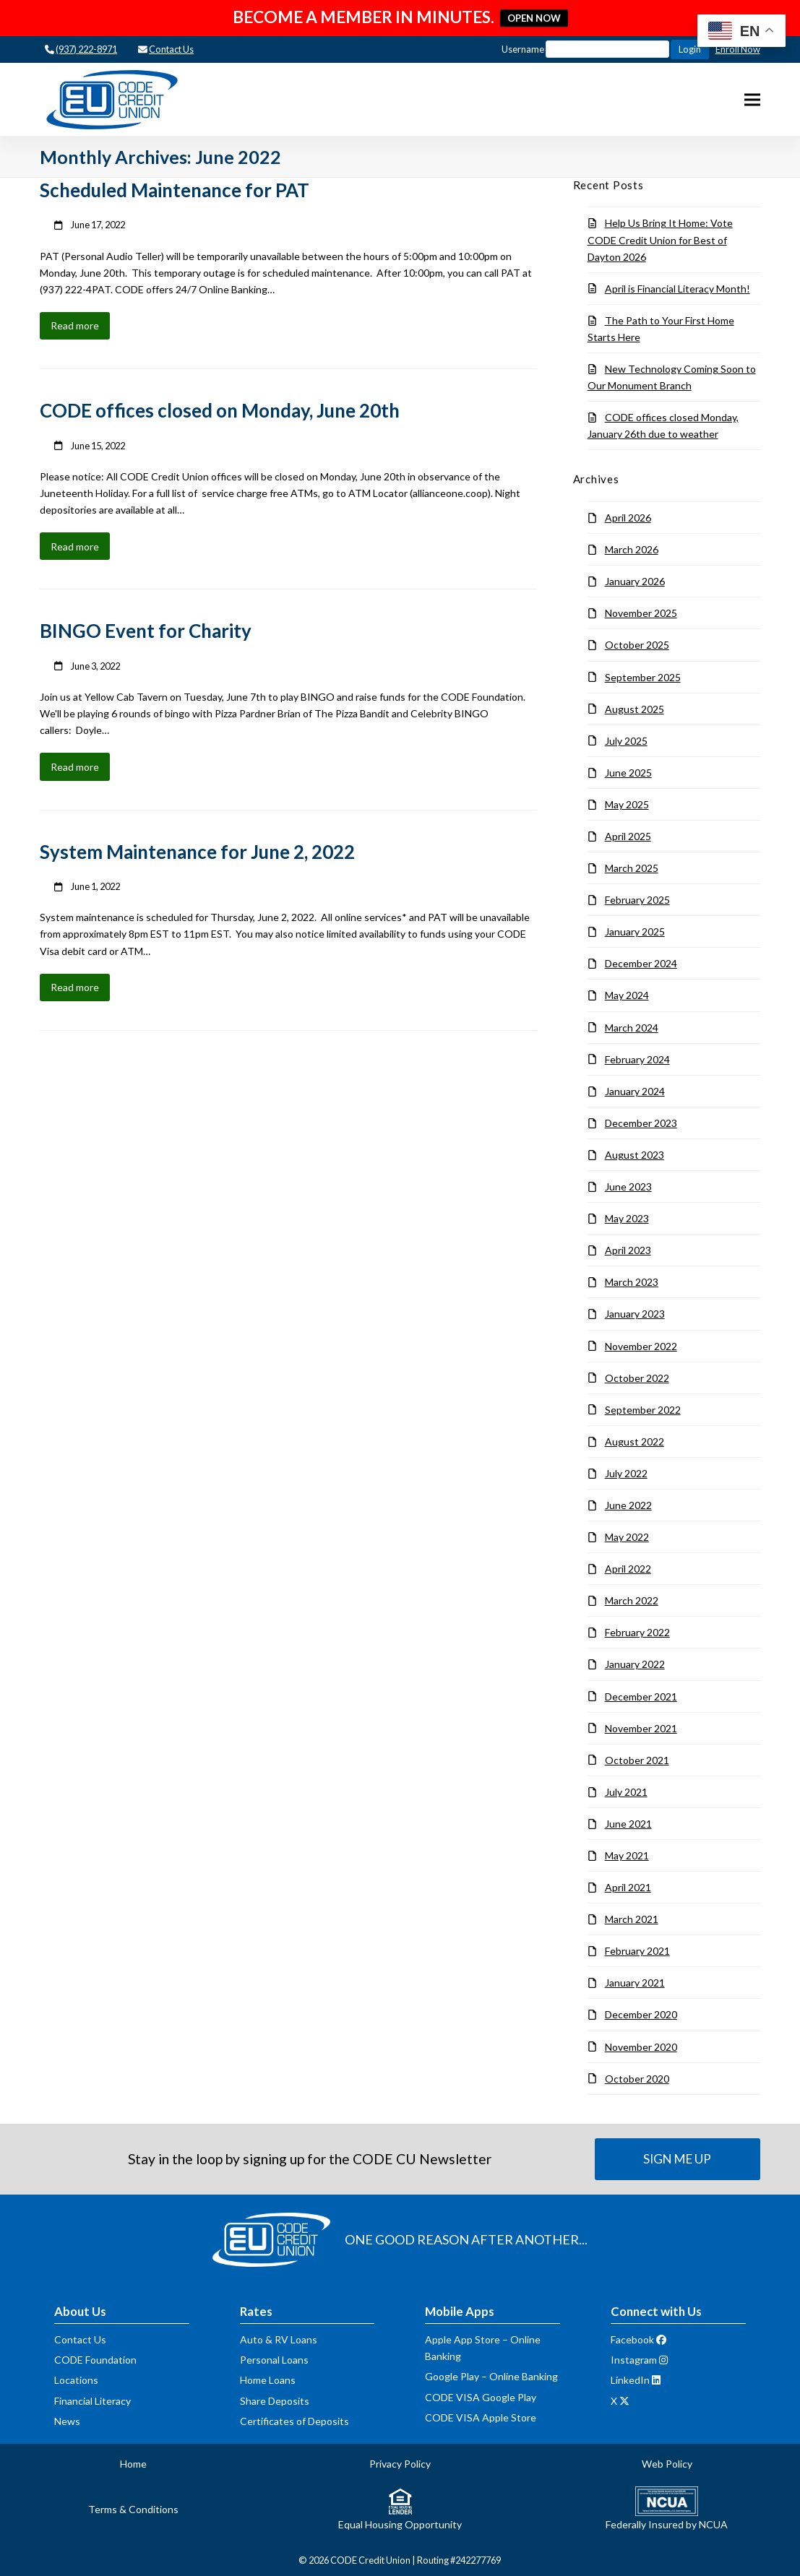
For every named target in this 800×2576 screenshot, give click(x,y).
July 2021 (626, 1792)
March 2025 (631, 868)
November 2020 (641, 2047)
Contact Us (171, 49)
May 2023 (627, 1218)
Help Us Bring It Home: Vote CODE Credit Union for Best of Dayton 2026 (660, 239)
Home (133, 2464)
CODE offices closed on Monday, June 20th (220, 410)
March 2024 (631, 1027)
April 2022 (628, 1569)
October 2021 (637, 1760)
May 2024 (627, 995)
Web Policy (667, 2464)
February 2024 (637, 1059)
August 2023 (634, 1155)
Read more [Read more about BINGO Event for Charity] (75, 767)
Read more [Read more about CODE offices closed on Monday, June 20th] (75, 546)
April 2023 (628, 1250)
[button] (752, 100)
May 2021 (627, 1855)
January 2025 (635, 931)
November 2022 (641, 1346)
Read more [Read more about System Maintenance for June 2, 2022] (75, 987)
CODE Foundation (95, 2360)
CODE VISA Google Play (480, 2397)
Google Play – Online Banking (491, 2376)
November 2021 (641, 1728)
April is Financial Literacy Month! (677, 288)
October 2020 (637, 2079)
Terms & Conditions (133, 2509)
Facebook (632, 2339)
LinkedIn (630, 2380)
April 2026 (628, 517)
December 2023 (641, 1123)
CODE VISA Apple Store (480, 2417)
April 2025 (628, 836)
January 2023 (635, 1314)
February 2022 (637, 1632)
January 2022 (635, 1664)
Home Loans (268, 2380)
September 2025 (643, 677)
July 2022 (626, 1473)
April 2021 (628, 1887)
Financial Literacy (92, 2401)
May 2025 (627, 804)
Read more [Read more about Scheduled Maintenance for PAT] (75, 325)
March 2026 (631, 549)
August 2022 (634, 1441)
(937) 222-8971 (86, 49)
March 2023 (631, 1282)
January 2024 (635, 1091)
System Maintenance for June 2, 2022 (197, 851)
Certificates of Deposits (294, 2421)
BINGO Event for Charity (145, 630)
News (67, 2421)
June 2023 (628, 1186)
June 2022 (628, 1505)
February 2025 (637, 900)
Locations (76, 2380)
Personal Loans (274, 2360)
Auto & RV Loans (278, 2339)
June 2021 (628, 1824)
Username (586, 49)
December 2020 (641, 2014)
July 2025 (626, 741)
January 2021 (635, 1982)
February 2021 (637, 1951)
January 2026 (635, 581)
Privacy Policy (400, 2464)
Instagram (634, 2360)
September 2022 (643, 1410)
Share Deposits (274, 2401)
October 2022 (637, 1378)
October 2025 (637, 645)
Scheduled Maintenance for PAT (174, 190)
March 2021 (631, 1919)
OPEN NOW (534, 18)
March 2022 (631, 1600)
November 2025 (641, 613)
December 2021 (641, 1696)
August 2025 (634, 709)
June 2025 (628, 772)
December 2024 (641, 963)
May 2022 (627, 1537)
